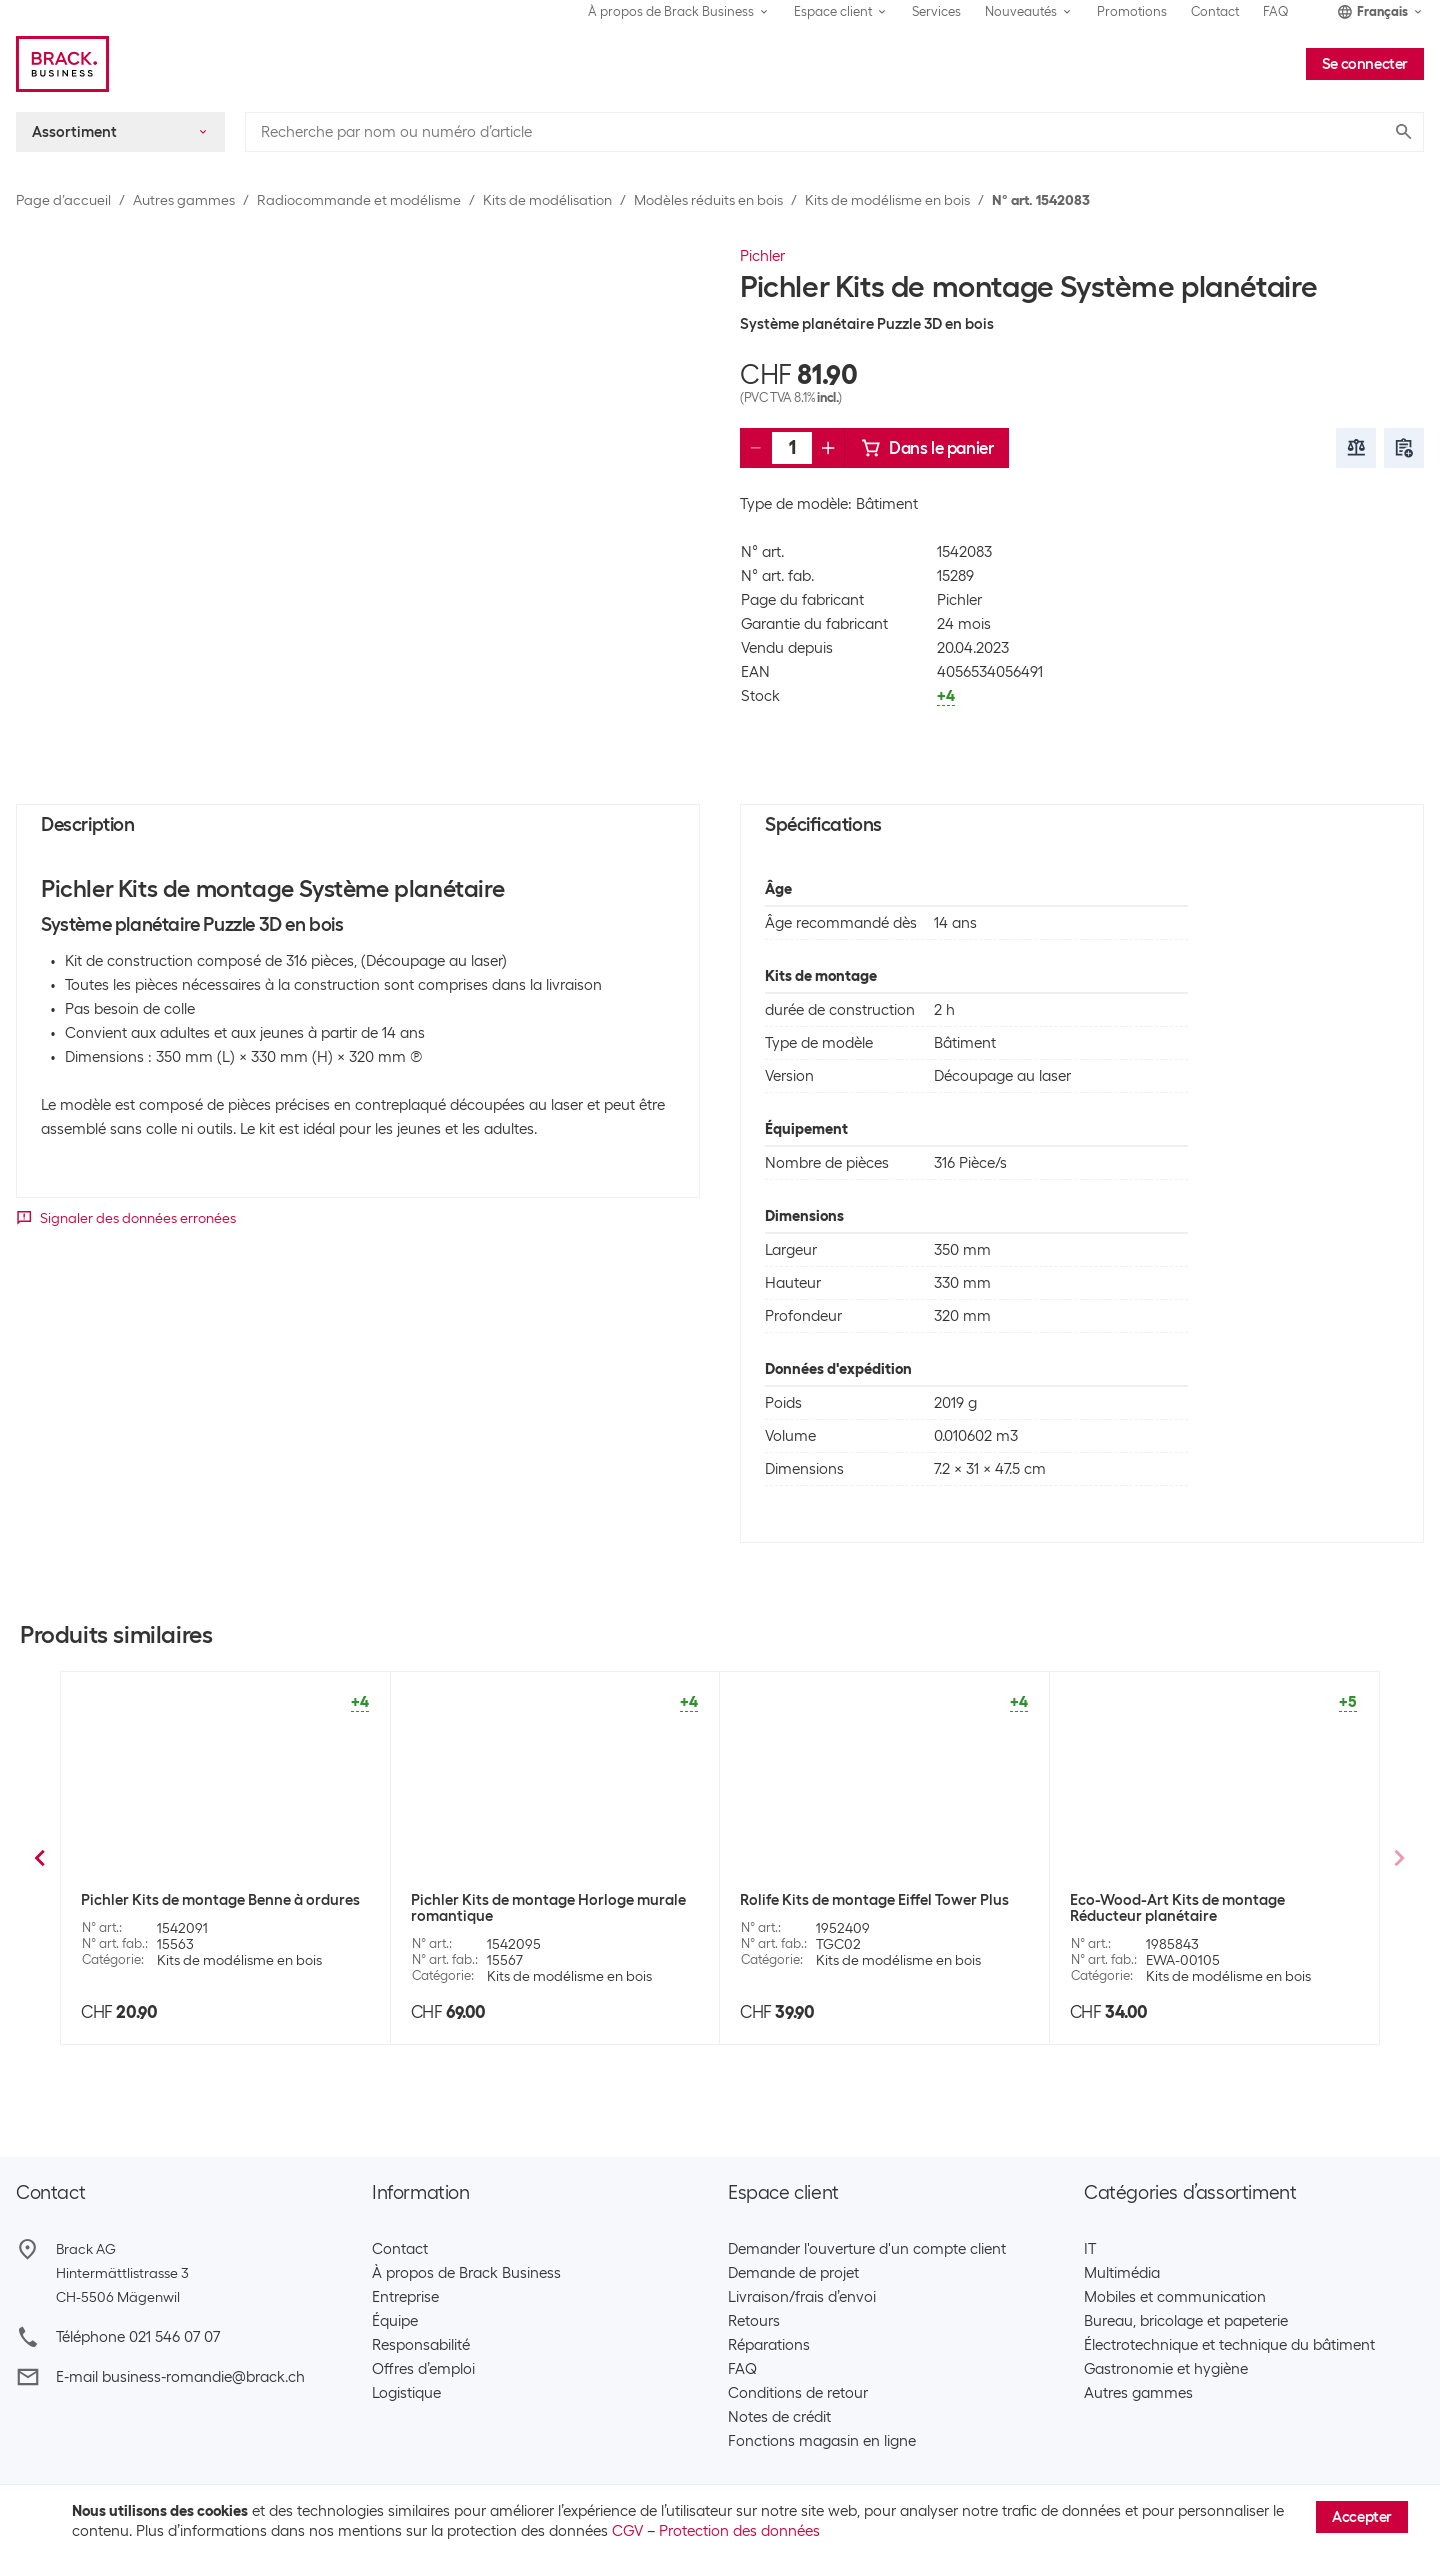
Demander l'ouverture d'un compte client (867, 2249)
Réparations (769, 2345)
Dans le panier (927, 448)
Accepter (1362, 2517)
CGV (627, 2531)
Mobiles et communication (1175, 2297)
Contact (1215, 11)
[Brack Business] (62, 64)
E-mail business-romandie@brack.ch (180, 2377)
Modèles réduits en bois (708, 200)
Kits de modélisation (547, 200)
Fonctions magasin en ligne (822, 2441)
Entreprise (405, 2297)
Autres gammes (184, 200)
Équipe (395, 2321)
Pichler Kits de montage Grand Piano (867, 1900)
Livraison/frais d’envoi (802, 2297)
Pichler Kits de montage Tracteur (194, 1900)
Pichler (762, 256)
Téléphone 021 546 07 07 (138, 2337)
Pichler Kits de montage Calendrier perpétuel (531, 1912)
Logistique (406, 2393)
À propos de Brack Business (466, 2273)
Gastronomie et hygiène (1166, 2369)
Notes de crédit (779, 2417)
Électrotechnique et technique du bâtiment (1229, 2345)
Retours (754, 2321)
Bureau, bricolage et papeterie (1186, 2321)
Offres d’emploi (423, 2369)
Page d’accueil (63, 200)
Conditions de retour (798, 2393)
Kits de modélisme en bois (887, 200)
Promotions (1132, 11)
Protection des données (739, 2531)
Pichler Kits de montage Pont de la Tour (1205, 1900)
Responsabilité (421, 2345)
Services (936, 11)
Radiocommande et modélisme (359, 200)
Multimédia (1122, 2273)
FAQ (1276, 11)
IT (1090, 2249)
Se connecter (1365, 64)
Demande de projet (793, 2273)
